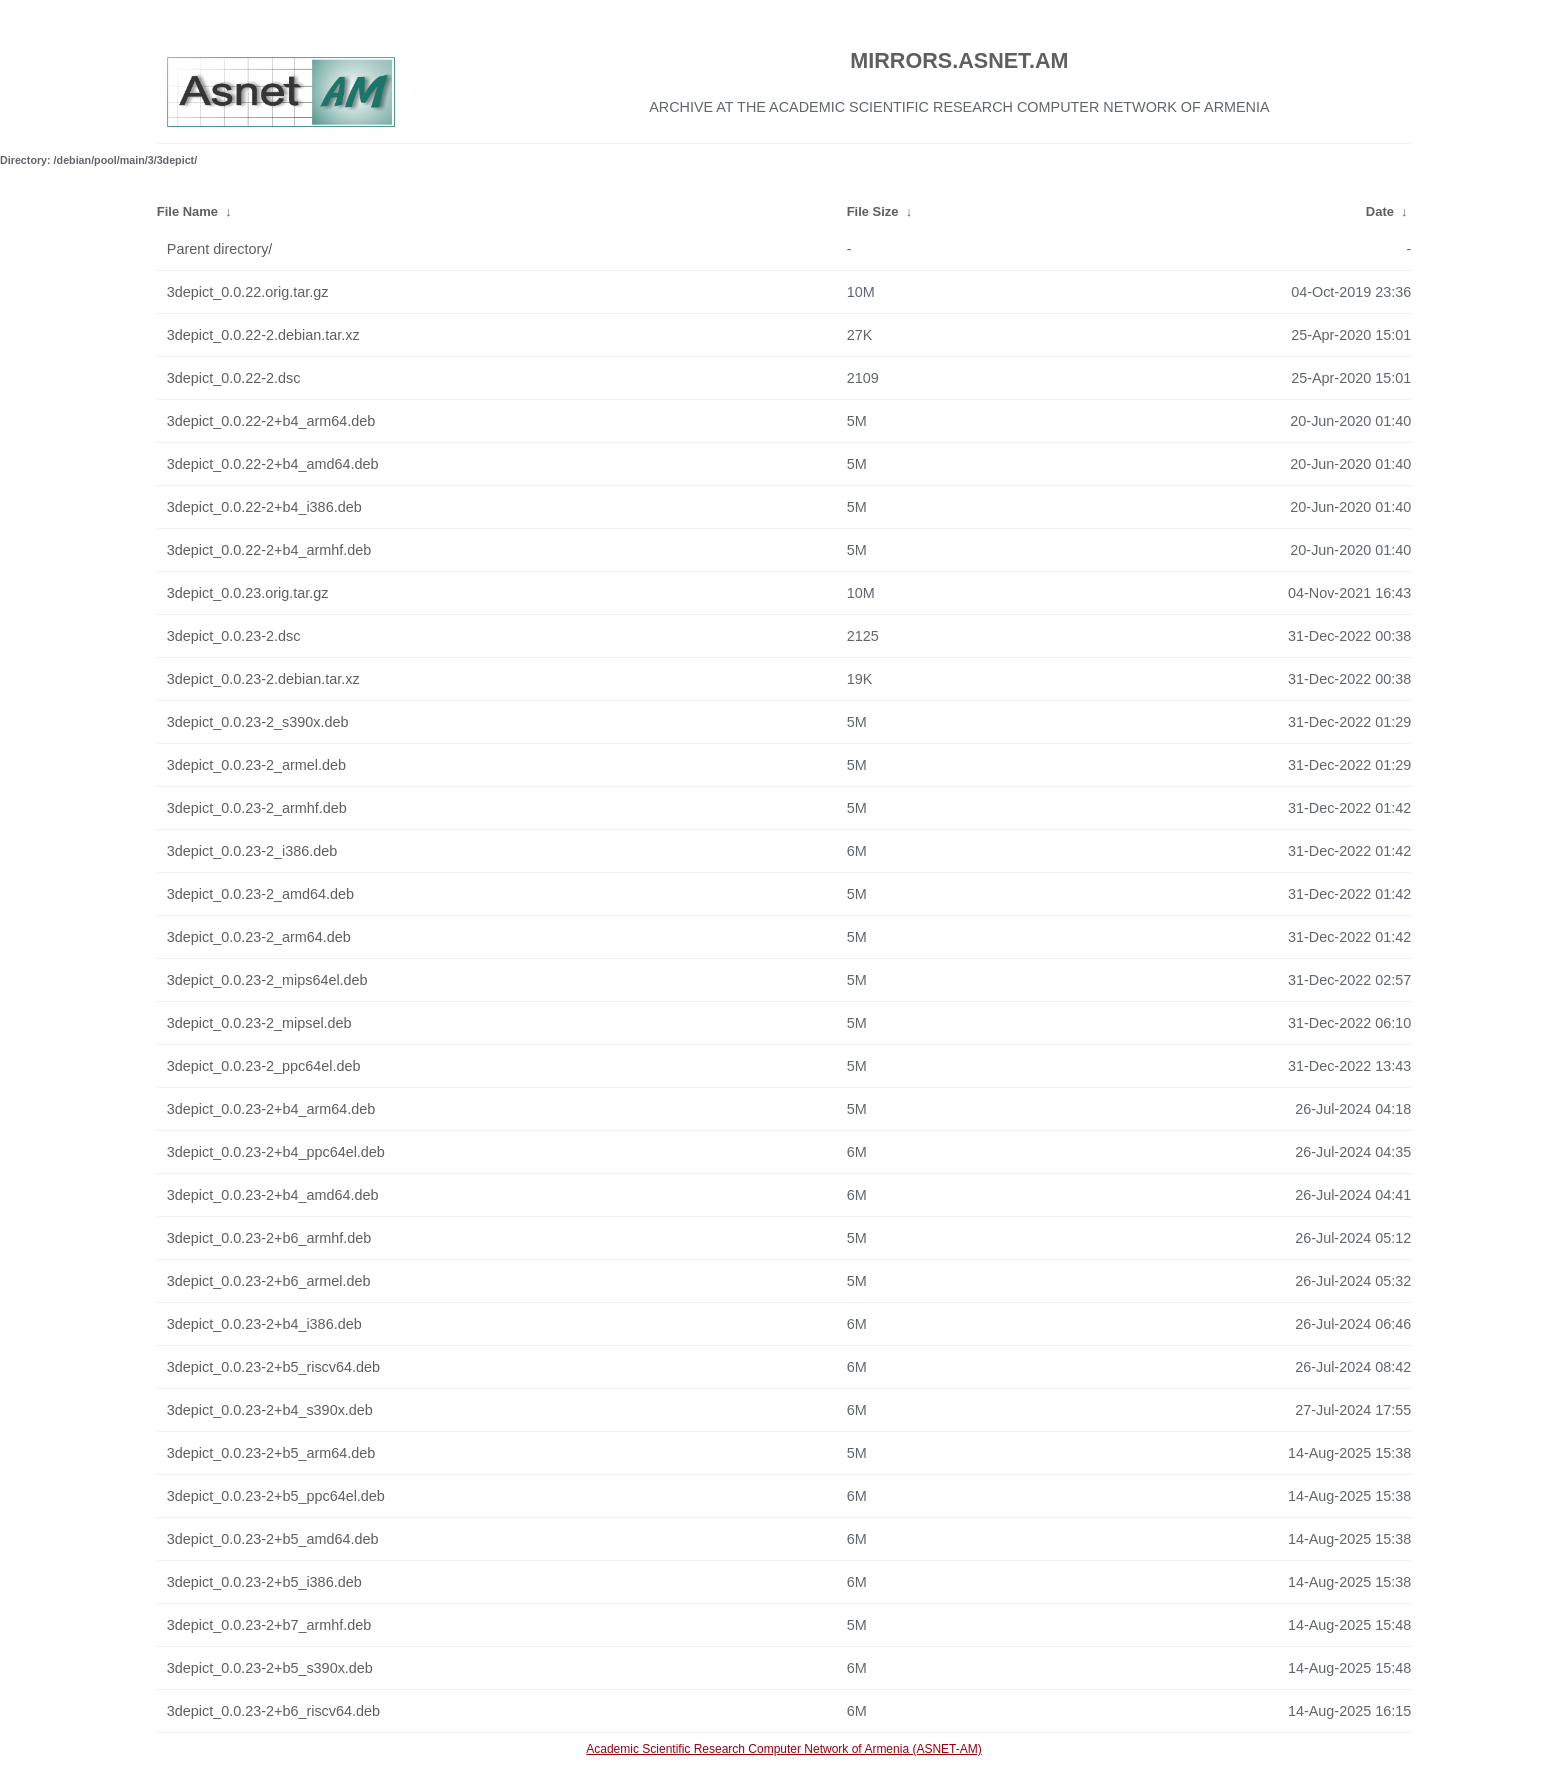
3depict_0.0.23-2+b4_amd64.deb (273, 1195)
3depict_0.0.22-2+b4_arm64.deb (271, 421)
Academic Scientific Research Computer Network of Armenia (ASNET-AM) (783, 1749)
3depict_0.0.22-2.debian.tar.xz (263, 335)
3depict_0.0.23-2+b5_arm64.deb (271, 1453)
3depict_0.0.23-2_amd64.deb (260, 894)
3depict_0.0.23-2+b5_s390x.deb (270, 1668)
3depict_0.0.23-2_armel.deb (256, 765)
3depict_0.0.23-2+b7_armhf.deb (269, 1625)
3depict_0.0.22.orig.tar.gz (248, 292)
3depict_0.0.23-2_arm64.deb (259, 937)
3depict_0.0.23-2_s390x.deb (258, 722)
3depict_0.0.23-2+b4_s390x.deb (270, 1410)
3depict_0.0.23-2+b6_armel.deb (269, 1281)
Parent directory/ (220, 249)
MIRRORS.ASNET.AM (959, 60)
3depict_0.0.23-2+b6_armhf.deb (269, 1238)
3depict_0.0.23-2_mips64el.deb (267, 980)
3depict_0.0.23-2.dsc (234, 636)
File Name (187, 211)
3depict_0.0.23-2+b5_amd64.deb (273, 1539)
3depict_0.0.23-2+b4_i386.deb (264, 1324)
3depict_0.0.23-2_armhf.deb (257, 808)
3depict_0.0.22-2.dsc (234, 378)
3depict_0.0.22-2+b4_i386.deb (264, 507)
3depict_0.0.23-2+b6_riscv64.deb (273, 1711)
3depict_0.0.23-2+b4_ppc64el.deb (276, 1152)
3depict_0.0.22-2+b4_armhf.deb (269, 550)
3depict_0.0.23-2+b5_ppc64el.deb (276, 1496)
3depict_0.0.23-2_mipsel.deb (259, 1023)
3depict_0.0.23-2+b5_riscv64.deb (273, 1367)
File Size (873, 211)
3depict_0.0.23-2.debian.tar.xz (263, 679)
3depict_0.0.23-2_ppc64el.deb (264, 1066)
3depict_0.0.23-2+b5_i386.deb (264, 1582)
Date (1380, 211)
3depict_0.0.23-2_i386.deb (252, 851)
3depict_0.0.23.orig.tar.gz (248, 593)
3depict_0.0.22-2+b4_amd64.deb (273, 464)
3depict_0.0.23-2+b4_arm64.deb (271, 1109)
